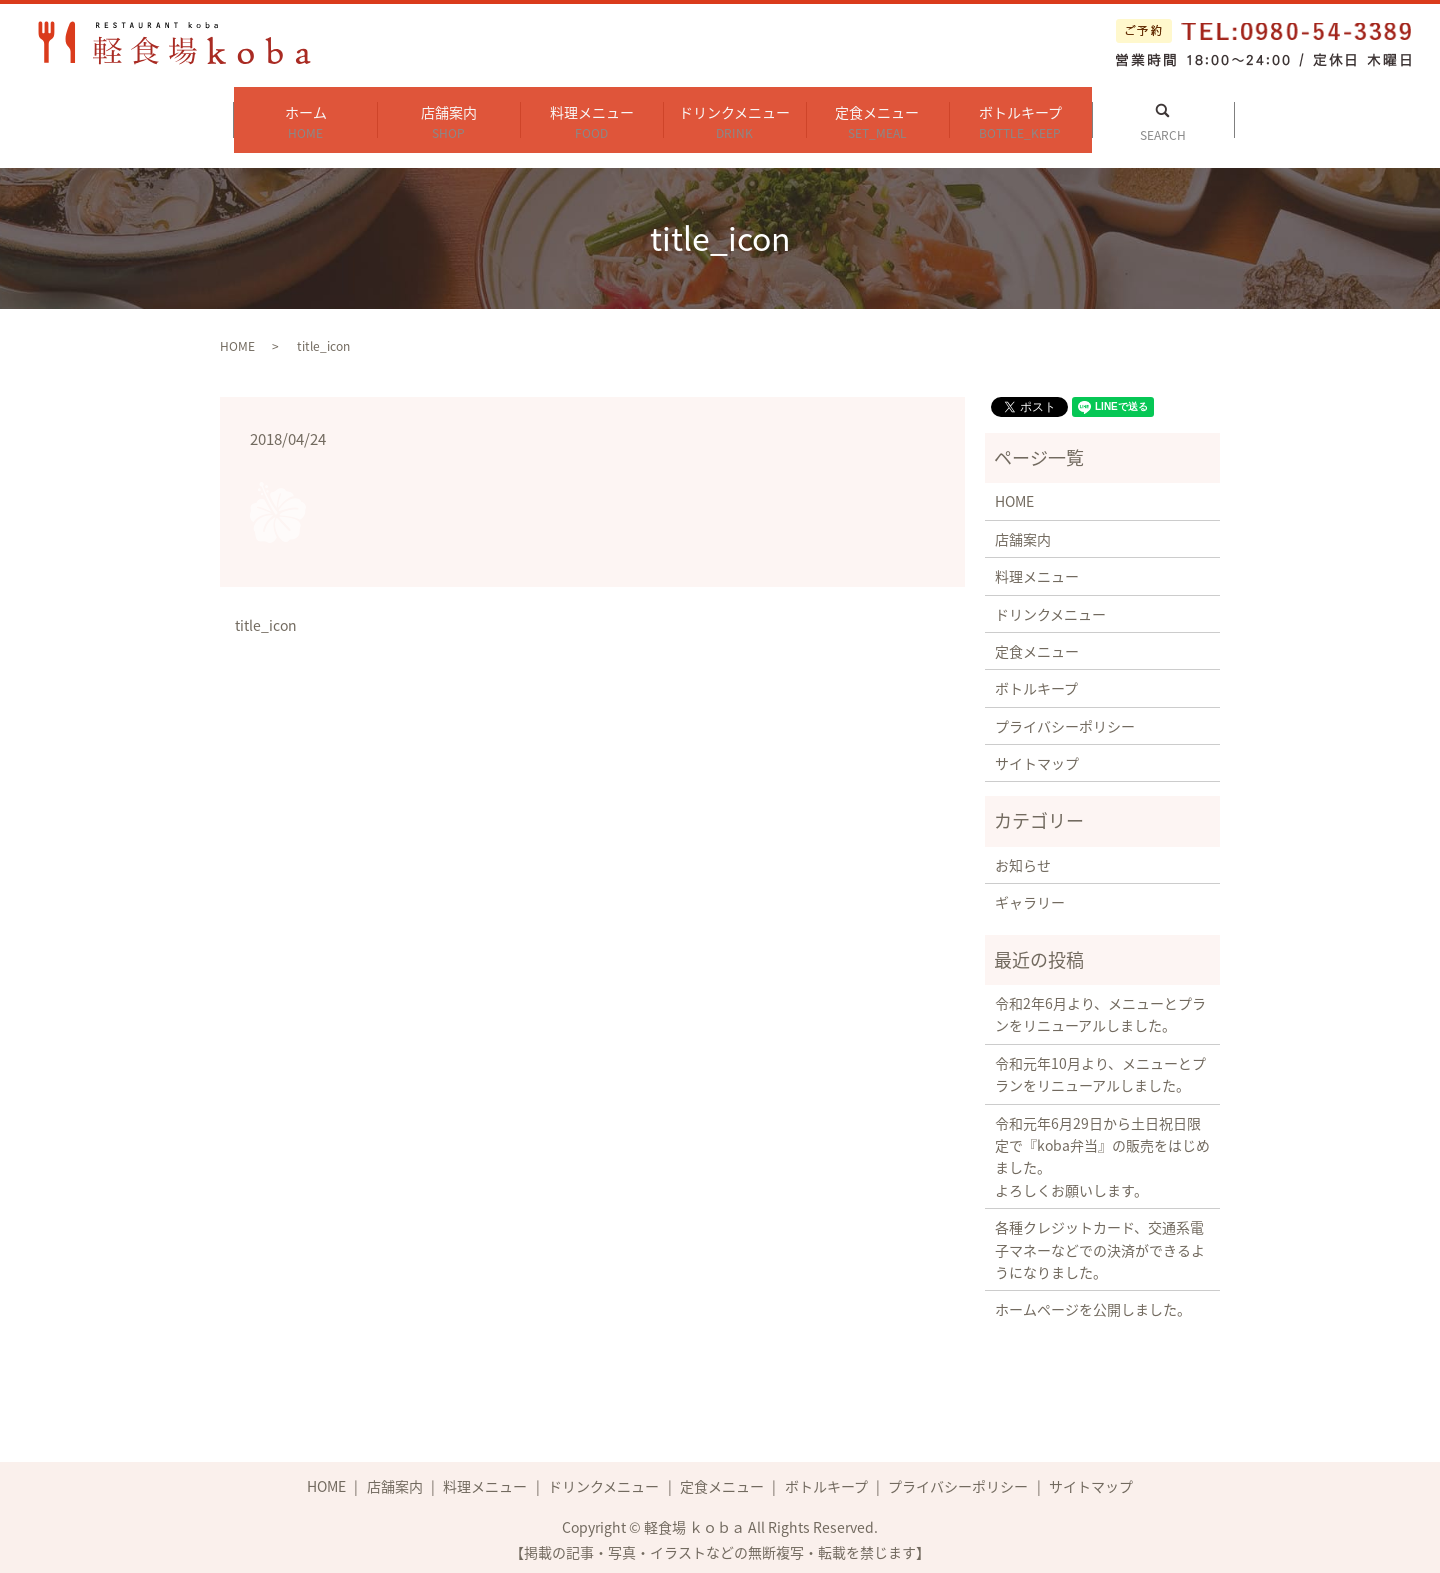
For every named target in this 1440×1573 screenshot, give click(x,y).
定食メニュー (877, 118)
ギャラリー (1030, 895)
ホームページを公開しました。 (1093, 1303)
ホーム (305, 118)
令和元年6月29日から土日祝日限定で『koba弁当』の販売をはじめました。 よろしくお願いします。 (1102, 1149)
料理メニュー (591, 118)
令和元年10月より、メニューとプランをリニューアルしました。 (1100, 1067)
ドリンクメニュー (734, 118)
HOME (237, 339)
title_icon (266, 619)
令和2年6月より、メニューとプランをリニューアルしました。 (1100, 1007)
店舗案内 (448, 118)
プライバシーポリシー (1065, 719)
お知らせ (1023, 858)
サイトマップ (1037, 756)
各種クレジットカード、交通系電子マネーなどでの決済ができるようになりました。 (1100, 1242)
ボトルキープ (1020, 118)
